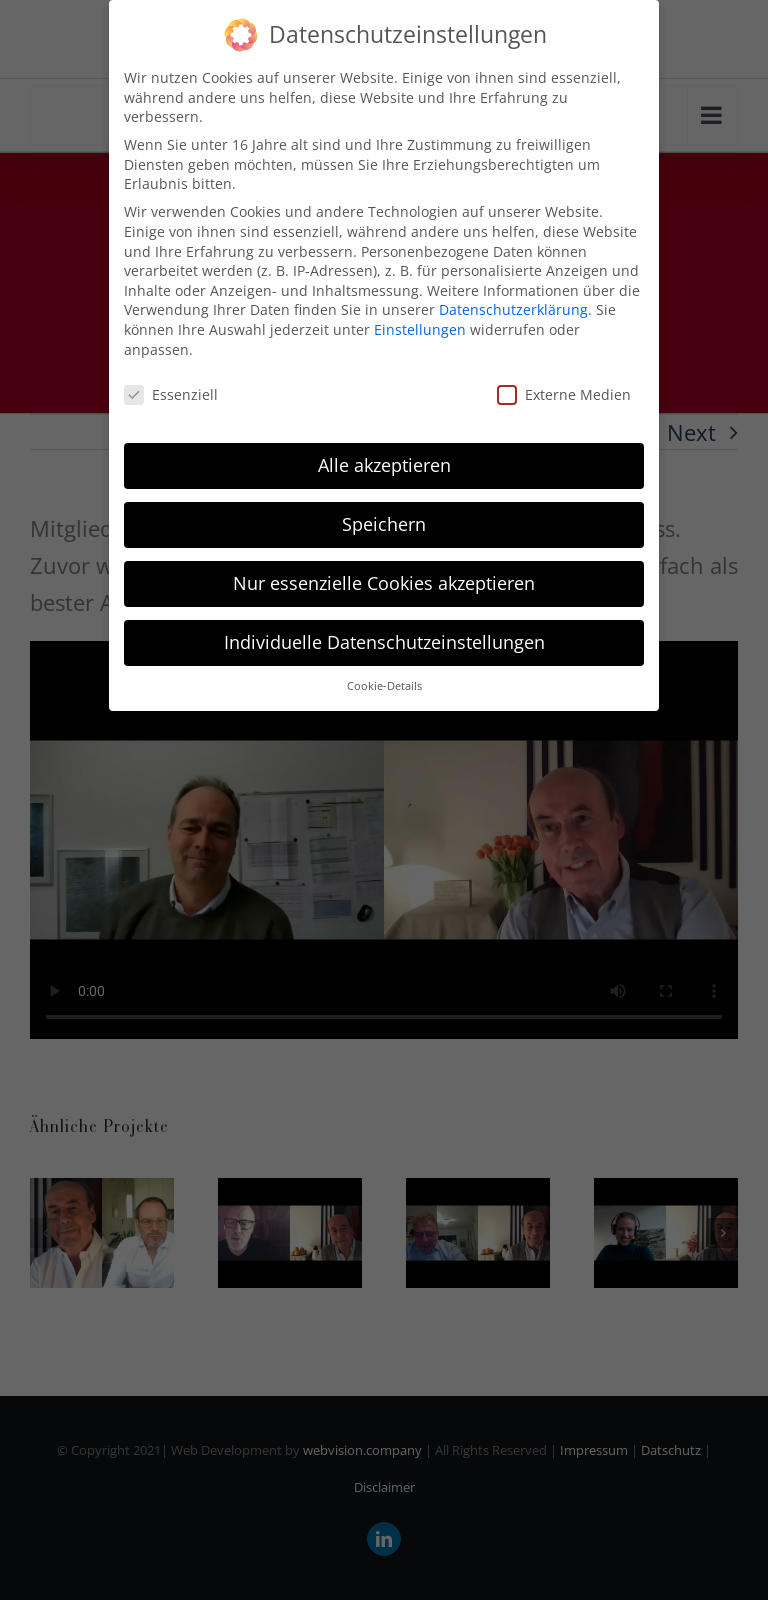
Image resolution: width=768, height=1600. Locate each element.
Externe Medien (564, 394)
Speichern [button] (384, 524)
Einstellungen (420, 329)
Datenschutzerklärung (513, 309)
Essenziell (171, 394)
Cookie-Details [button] (384, 686)
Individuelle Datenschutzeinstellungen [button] (384, 642)
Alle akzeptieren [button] (384, 465)
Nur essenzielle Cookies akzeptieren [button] (384, 583)
